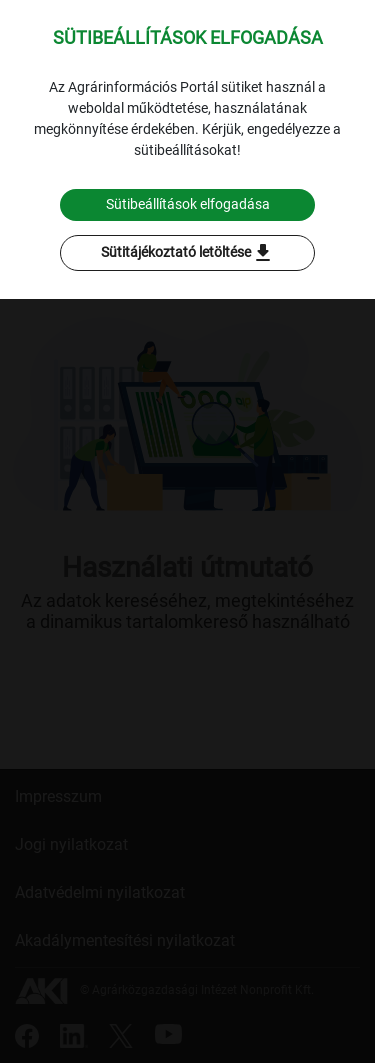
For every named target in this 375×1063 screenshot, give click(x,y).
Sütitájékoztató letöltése (188, 253)
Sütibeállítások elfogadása (188, 204)
